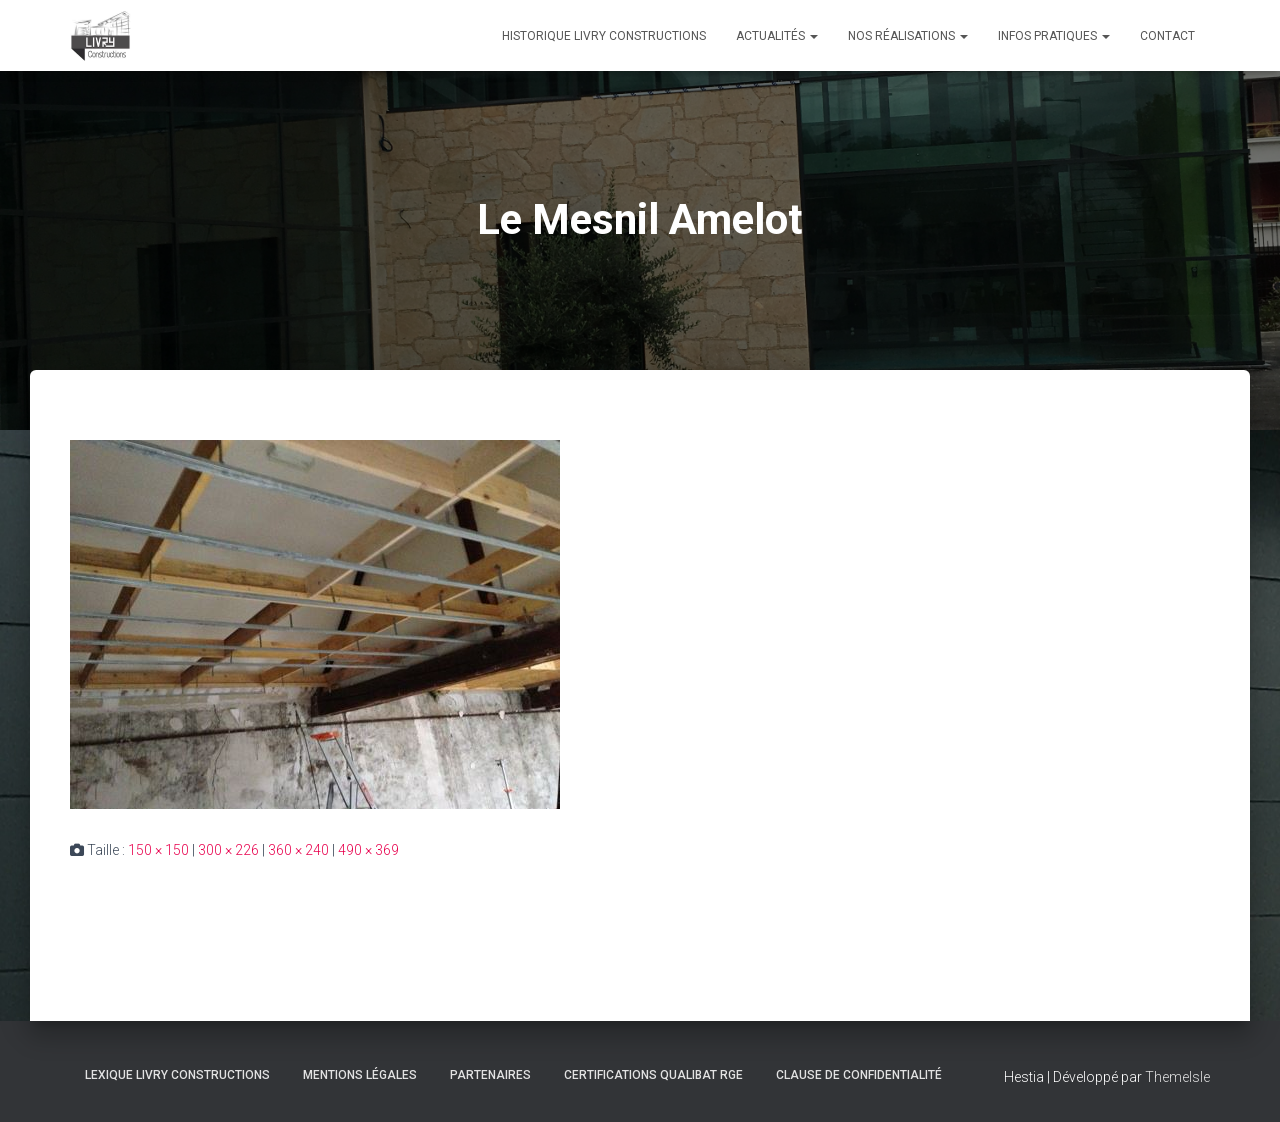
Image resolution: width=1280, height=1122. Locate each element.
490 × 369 (368, 850)
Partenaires (490, 1075)
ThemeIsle (1177, 1077)
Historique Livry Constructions (604, 36)
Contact (1167, 36)
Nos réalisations (908, 36)
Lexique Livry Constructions (177, 1075)
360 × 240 (298, 850)
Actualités (777, 36)
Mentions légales (360, 1075)
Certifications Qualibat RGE (653, 1075)
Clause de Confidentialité (859, 1075)
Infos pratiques (1054, 36)
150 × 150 (158, 850)
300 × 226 (228, 850)
